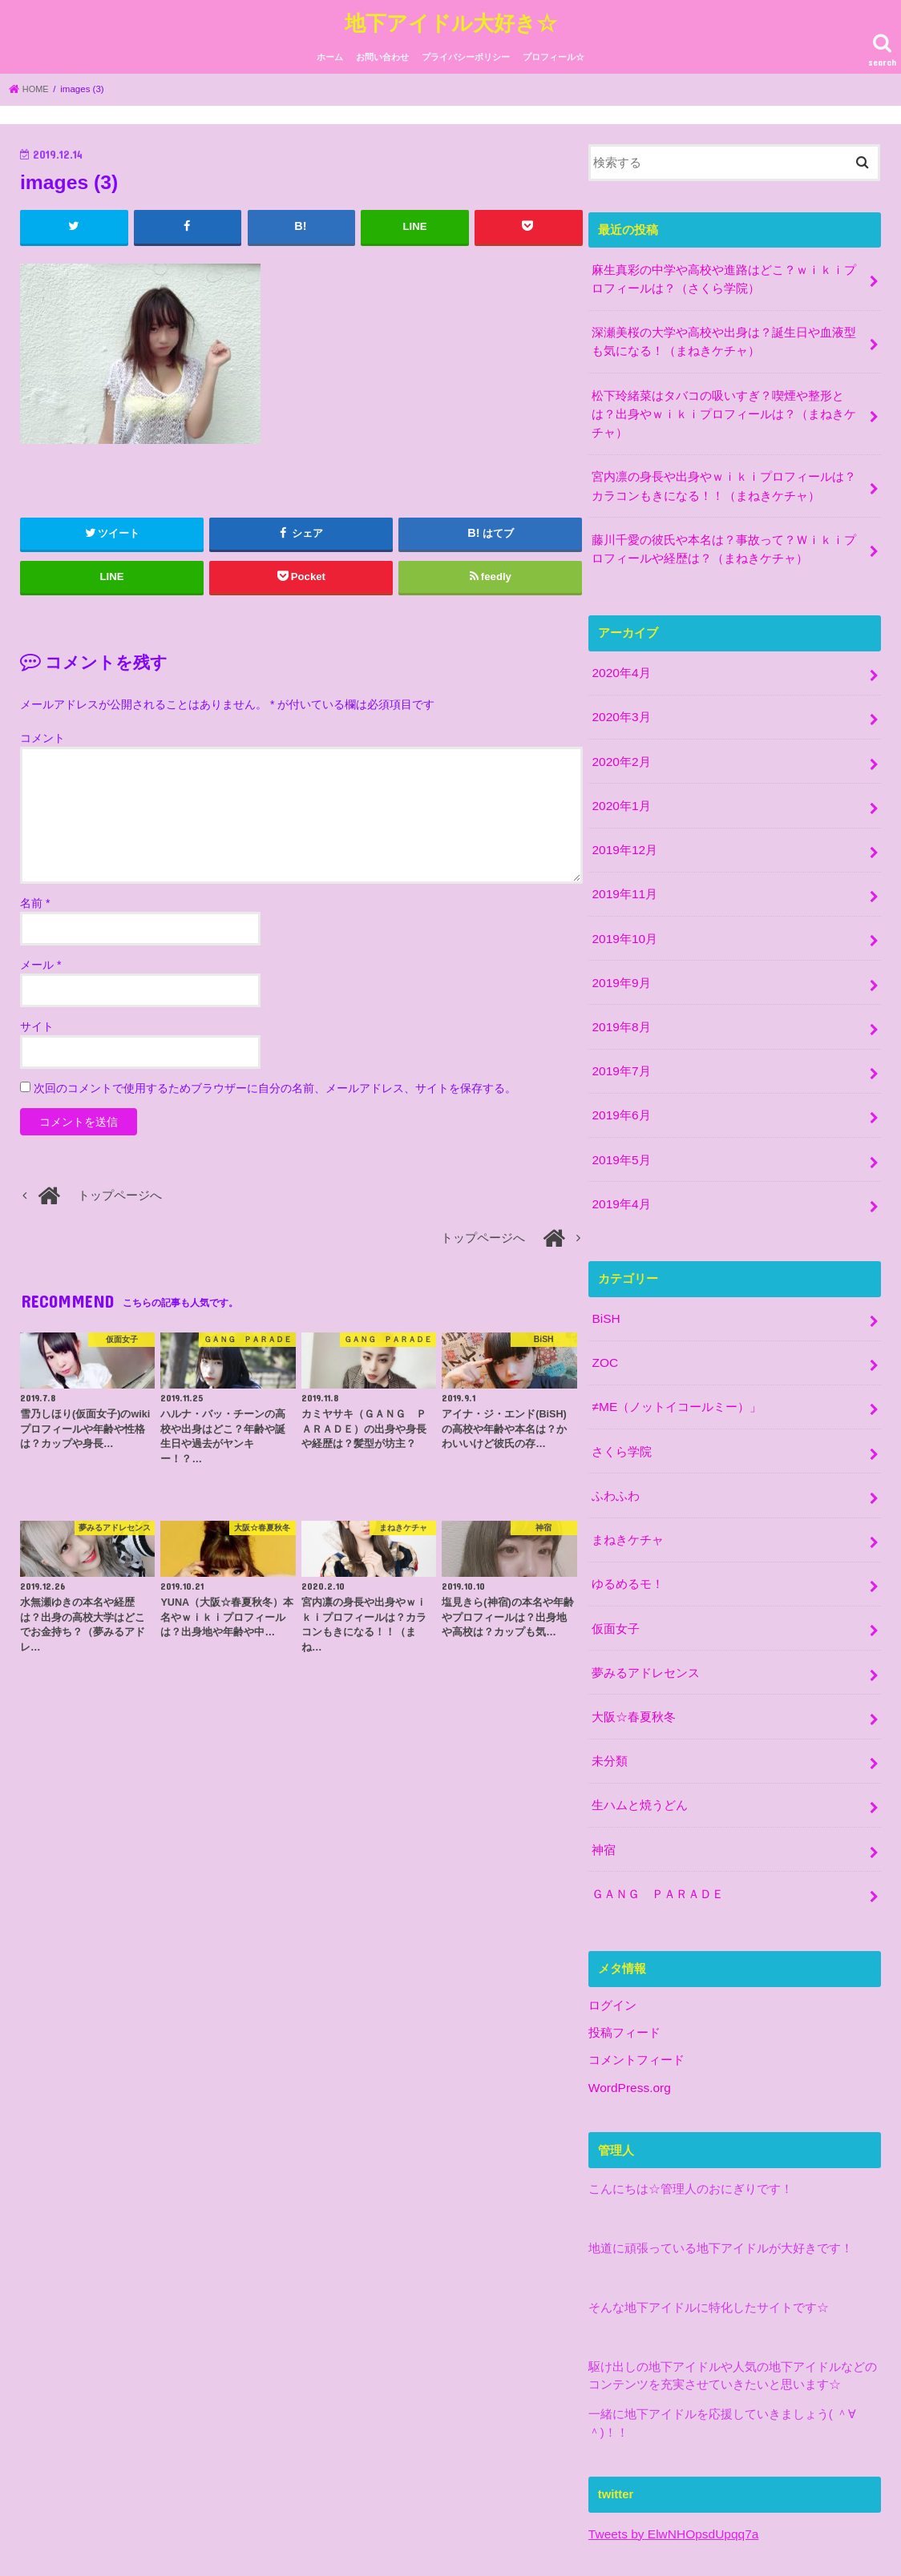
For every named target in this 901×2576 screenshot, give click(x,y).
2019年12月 (623, 823)
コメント (42, 734)
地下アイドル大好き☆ (451, 20)
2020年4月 (620, 653)
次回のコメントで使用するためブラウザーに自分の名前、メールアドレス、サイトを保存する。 (275, 1084)
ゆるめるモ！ (628, 1529)
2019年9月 (620, 951)
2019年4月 (620, 1162)
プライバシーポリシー (466, 53)
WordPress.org (628, 2016)
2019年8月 (620, 993)
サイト (37, 1022)
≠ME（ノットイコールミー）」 (676, 1360)
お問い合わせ (382, 53)
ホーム (330, 53)
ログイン (612, 1936)
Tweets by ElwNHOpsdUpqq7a (670, 2462)
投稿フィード (624, 1963)
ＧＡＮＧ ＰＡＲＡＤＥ (658, 1826)
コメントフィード (636, 1989)
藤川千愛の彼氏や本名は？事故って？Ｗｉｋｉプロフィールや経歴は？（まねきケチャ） (724, 532)
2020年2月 (620, 738)
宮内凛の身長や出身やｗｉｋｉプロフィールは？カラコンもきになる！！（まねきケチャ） (724, 472)
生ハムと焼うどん (640, 1741)
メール (40, 960)
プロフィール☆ (553, 53)
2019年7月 (620, 1036)
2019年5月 (620, 1120)
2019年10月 (623, 908)
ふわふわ (616, 1445)
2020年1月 (620, 781)
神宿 (604, 1784)
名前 (35, 899)
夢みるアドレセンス (646, 1614)
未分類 (610, 1699)
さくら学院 (622, 1403)
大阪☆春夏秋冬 (634, 1657)
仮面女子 (616, 1572)
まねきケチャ (628, 1487)
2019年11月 (623, 866)
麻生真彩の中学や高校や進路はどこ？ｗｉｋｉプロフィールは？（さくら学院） (724, 274)
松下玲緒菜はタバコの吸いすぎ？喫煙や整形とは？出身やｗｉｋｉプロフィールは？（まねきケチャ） (724, 403)
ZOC (604, 1318)
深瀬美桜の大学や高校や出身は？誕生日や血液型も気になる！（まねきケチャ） (724, 334)
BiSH (605, 1275)
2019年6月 (620, 1077)
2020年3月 (620, 696)
